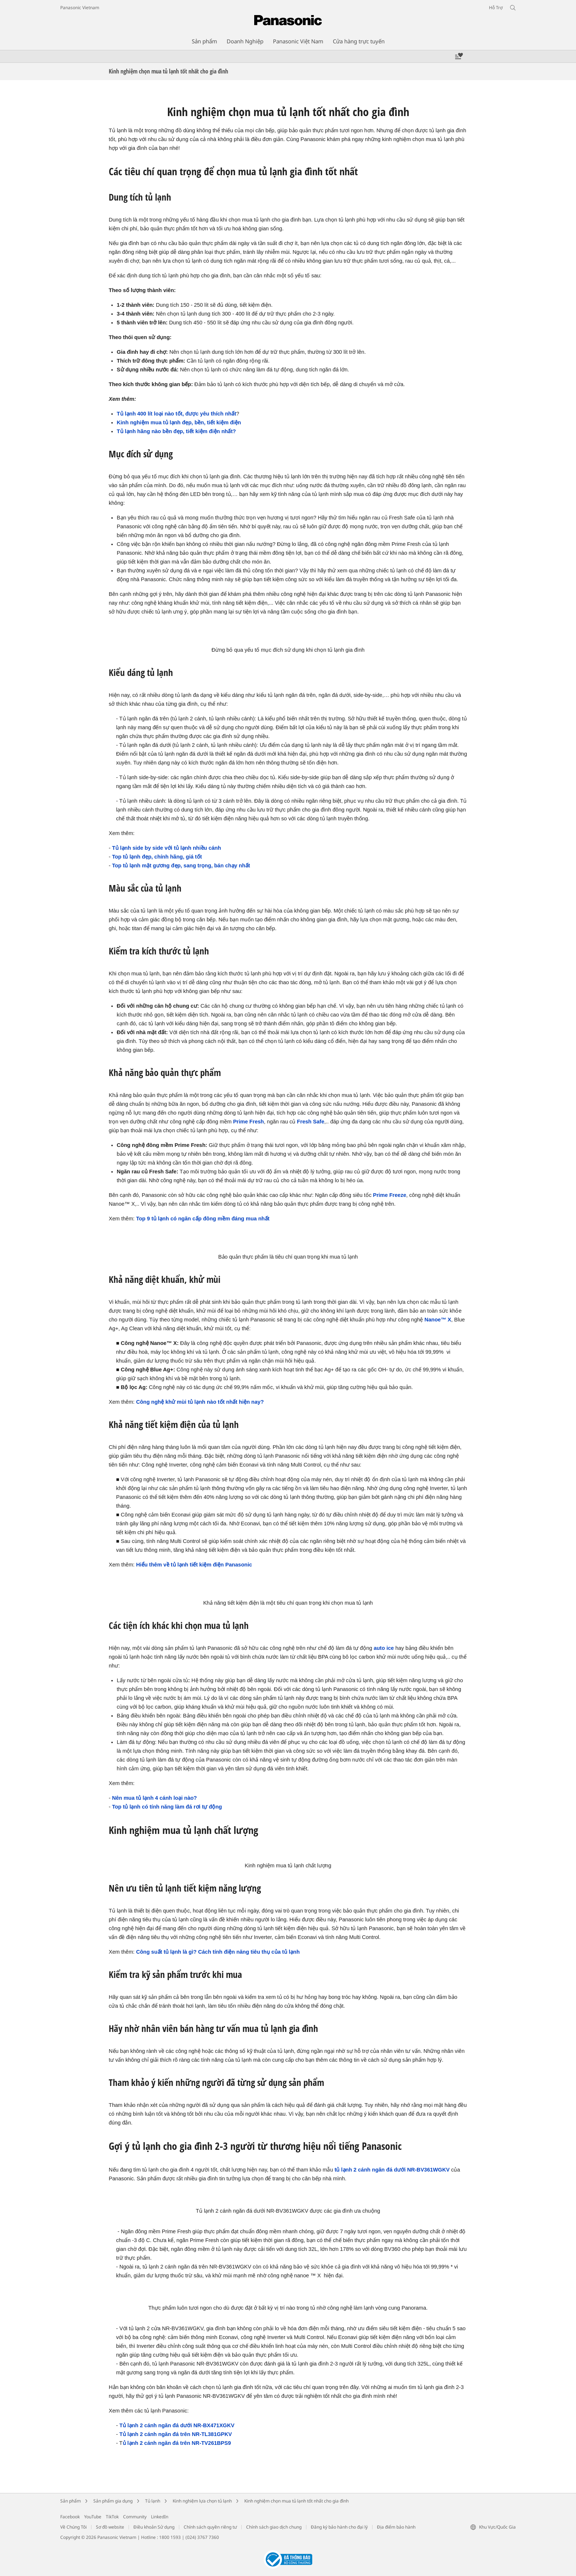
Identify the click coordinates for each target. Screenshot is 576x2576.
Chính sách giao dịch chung (274, 2527)
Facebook (70, 2517)
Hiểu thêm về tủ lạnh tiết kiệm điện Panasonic (194, 1565)
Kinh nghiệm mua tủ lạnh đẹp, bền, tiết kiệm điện (179, 422)
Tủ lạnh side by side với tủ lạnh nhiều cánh (166, 848)
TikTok (112, 2517)
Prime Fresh (248, 1122)
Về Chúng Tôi (73, 2527)
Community (135, 2517)
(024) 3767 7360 (202, 2537)
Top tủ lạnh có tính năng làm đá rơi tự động (167, 1807)
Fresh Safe (310, 1122)
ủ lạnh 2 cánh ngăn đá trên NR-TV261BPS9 (177, 2443)
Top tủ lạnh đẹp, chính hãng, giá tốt (157, 857)
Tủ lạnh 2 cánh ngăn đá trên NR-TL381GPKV (175, 2434)
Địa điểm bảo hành (396, 2527)
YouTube (92, 2517)
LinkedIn (159, 2517)
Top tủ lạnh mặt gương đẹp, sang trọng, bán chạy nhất (181, 865)
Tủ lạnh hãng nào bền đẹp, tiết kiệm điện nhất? (176, 431)
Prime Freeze (389, 1195)
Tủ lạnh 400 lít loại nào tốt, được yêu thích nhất (176, 414)
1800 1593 (170, 2537)
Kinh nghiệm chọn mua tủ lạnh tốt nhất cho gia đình (296, 2501)
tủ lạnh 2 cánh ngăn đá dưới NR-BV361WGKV (392, 2170)
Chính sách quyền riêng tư (210, 2527)
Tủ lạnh (152, 2501)
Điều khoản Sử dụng (153, 2527)
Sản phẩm (70, 2501)
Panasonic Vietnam (79, 7)
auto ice (384, 1648)
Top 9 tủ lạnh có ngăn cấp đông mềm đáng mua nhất (202, 1219)
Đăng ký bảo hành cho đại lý (339, 2527)
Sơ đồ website (110, 2527)
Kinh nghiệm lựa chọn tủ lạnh (202, 2501)
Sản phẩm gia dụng (113, 2501)
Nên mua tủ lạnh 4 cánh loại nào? (154, 1798)
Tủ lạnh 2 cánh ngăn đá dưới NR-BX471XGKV (176, 2425)
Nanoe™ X (437, 1320)
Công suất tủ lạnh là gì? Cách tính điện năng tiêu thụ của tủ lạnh (217, 1952)
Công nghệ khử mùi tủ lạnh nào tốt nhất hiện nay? (200, 1402)
